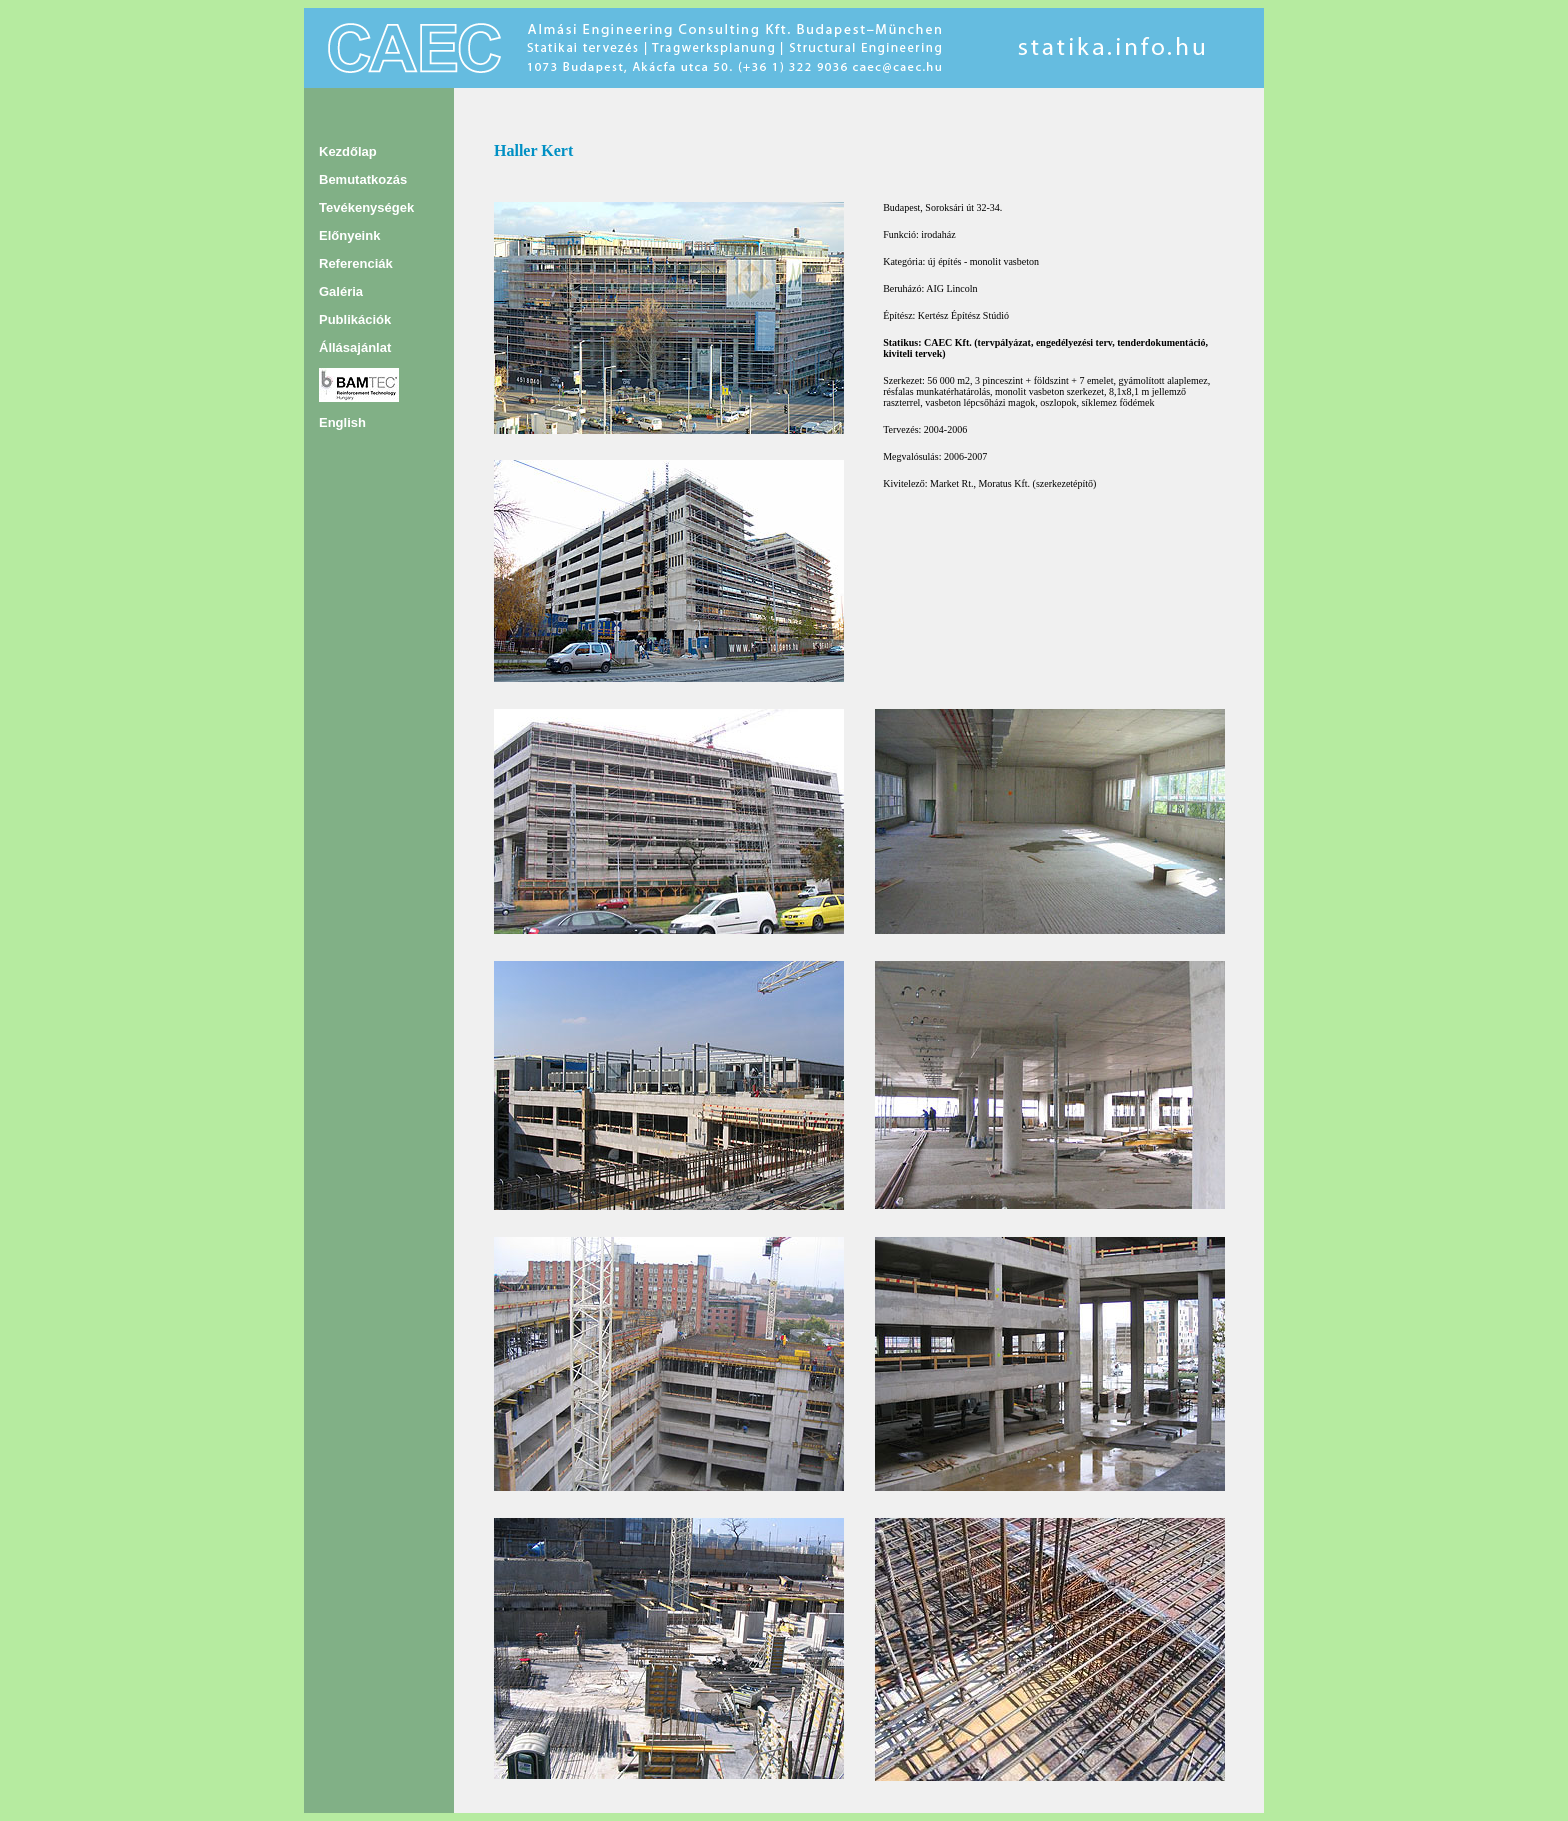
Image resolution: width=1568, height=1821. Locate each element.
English (342, 422)
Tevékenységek (366, 207)
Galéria (341, 291)
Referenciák (356, 263)
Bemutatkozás (363, 179)
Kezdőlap (348, 151)
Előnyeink (349, 235)
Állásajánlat (355, 347)
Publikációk (355, 319)
